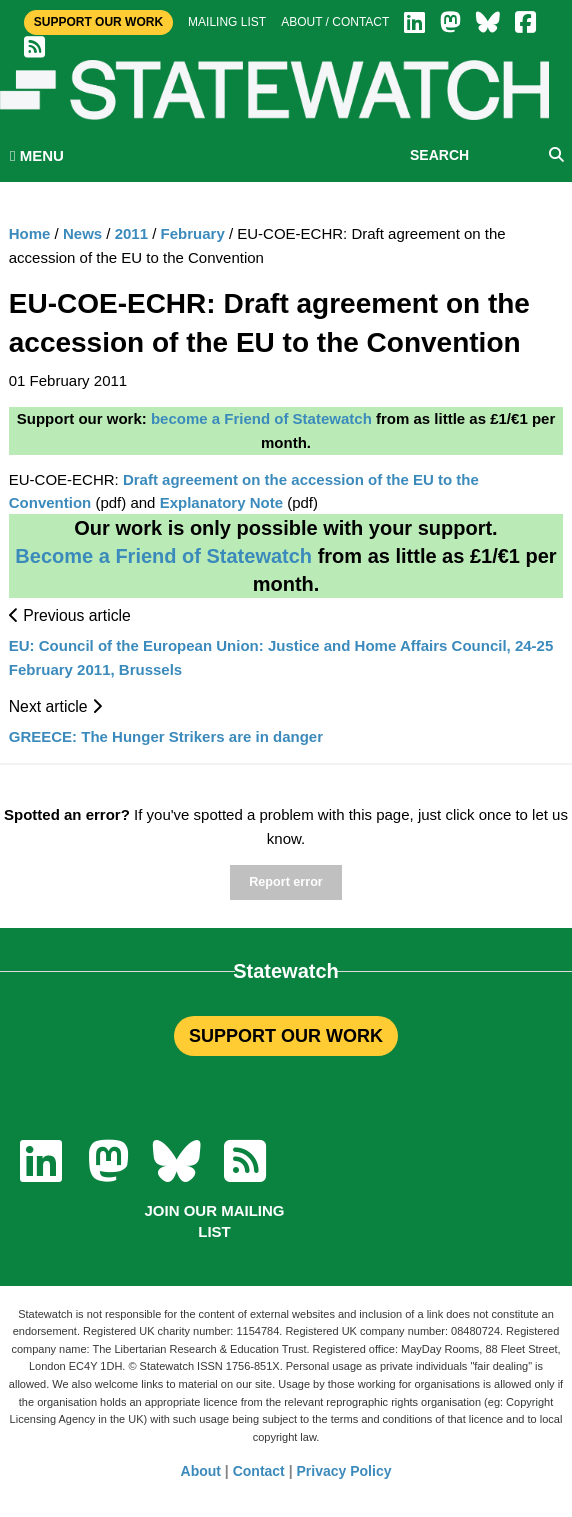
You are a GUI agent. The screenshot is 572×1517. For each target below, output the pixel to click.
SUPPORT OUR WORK (286, 1036)
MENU (37, 155)
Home (30, 233)
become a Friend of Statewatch (261, 418)
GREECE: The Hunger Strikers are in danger (166, 736)
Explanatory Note (221, 502)
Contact (259, 1471)
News (82, 233)
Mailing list (227, 22)
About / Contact (335, 22)
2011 (131, 233)
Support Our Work (98, 22)
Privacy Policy (344, 1471)
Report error (285, 882)
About (201, 1471)
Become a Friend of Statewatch (163, 556)
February (193, 233)
